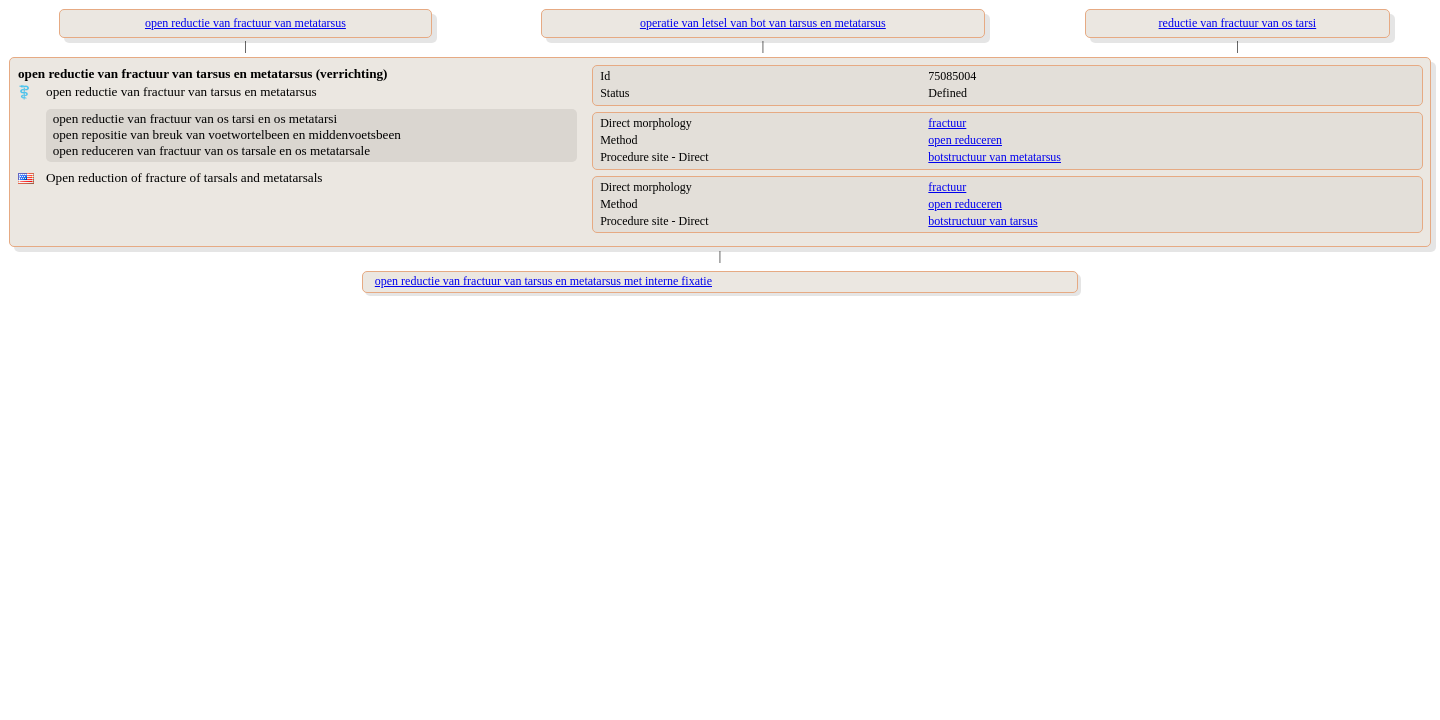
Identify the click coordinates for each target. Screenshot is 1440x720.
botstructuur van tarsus (982, 221)
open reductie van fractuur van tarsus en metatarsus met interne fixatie (543, 281)
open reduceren (965, 140)
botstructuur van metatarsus (994, 157)
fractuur (947, 123)
